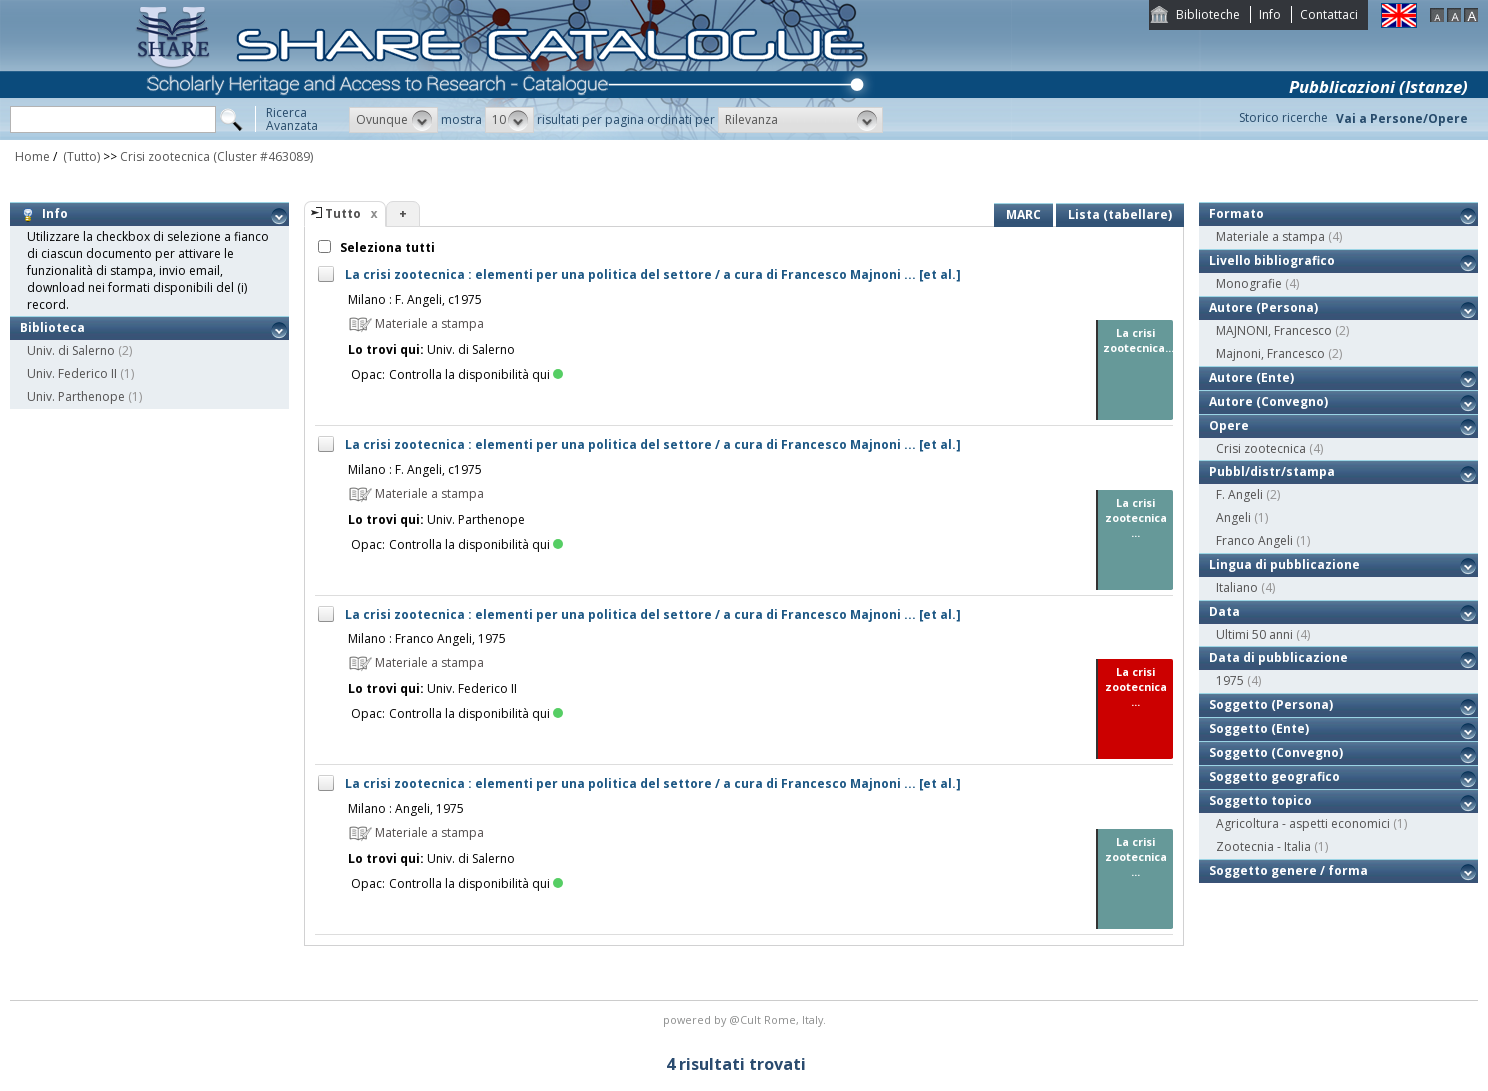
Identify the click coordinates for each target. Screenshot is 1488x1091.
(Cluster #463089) (263, 156)
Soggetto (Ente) (1259, 728)
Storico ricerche (1283, 117)
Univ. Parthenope (76, 396)
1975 (1230, 680)
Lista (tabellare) (1120, 214)
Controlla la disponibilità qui (476, 374)
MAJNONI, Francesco (1274, 330)
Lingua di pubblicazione (1284, 564)
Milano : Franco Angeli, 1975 (427, 638)
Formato (1236, 213)
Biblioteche (1208, 14)
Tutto (343, 213)
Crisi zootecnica (165, 156)
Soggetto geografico (1274, 776)
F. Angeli (1239, 494)
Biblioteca (52, 327)
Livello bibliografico (1272, 260)
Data (1224, 611)
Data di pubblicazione (1278, 657)
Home (32, 156)
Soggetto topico (1260, 800)
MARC (1023, 214)
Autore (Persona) (1263, 307)
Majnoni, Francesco (1270, 353)
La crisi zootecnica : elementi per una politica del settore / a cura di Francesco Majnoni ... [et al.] (653, 274)
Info (1270, 14)
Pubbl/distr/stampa (1272, 471)
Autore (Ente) (1251, 377)
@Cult (746, 1019)
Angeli (1233, 517)
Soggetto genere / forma (1288, 870)
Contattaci (1329, 14)
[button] (393, 120)
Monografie (1249, 283)
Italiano (1237, 587)
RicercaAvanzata (292, 119)
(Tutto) (80, 156)
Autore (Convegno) (1268, 401)
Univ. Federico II (72, 373)
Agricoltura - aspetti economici (1303, 823)
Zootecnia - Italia (1263, 846)
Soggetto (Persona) (1271, 704)
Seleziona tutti (386, 247)
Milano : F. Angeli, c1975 (415, 299)
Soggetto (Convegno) (1276, 752)
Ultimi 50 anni (1254, 634)
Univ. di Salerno (71, 350)
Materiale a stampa (1270, 236)
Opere (1229, 425)
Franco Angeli (1254, 540)
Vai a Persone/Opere (1402, 118)
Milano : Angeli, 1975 (406, 808)
